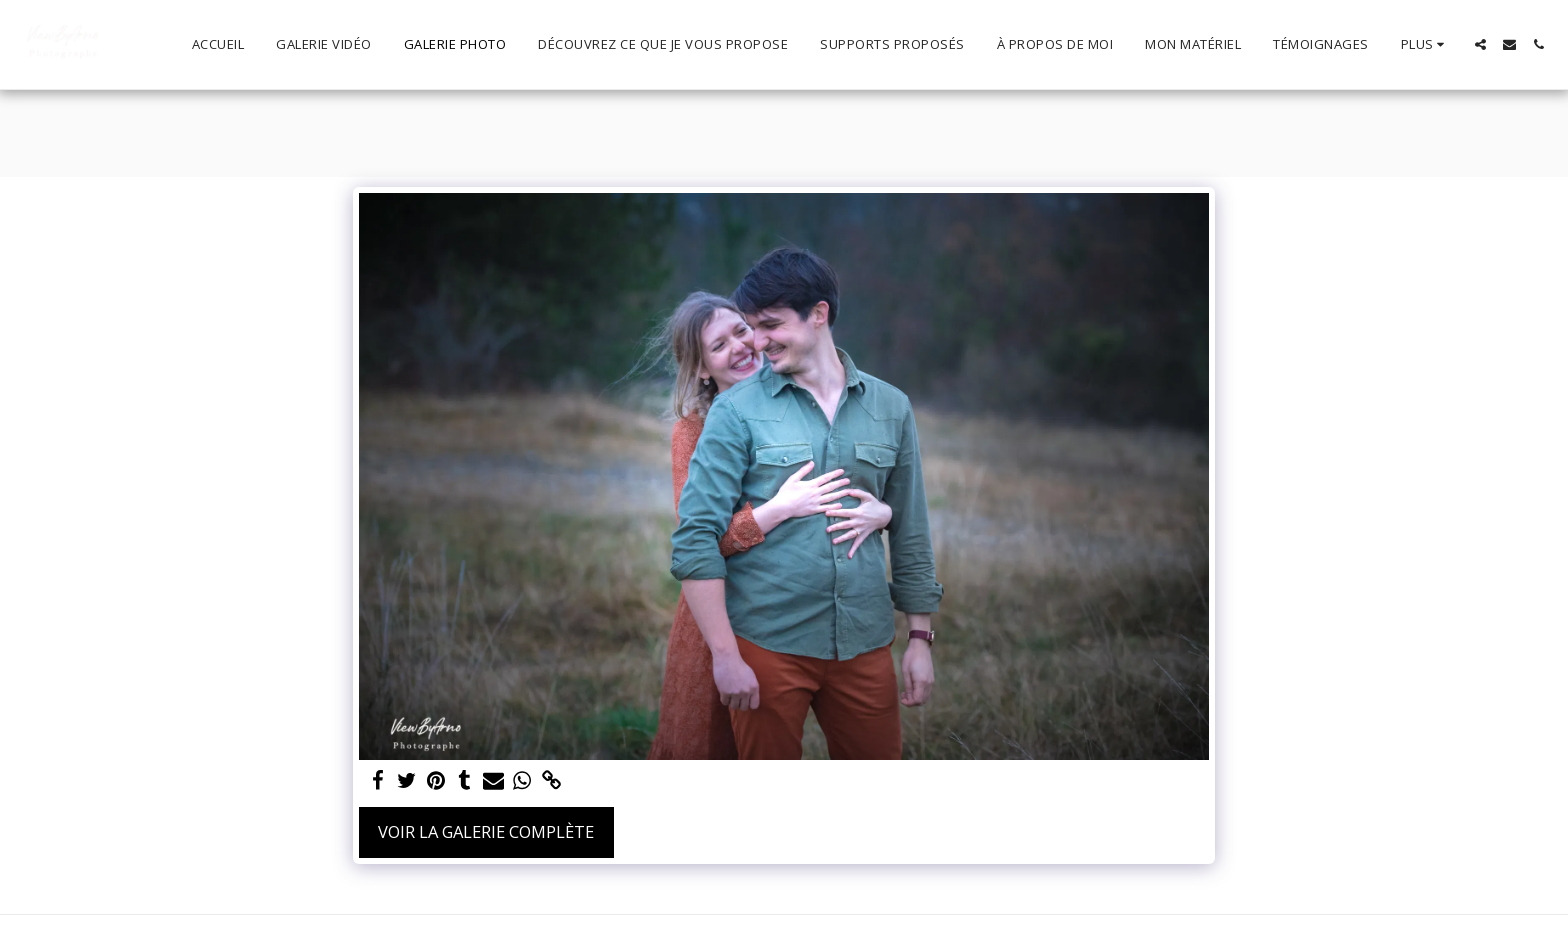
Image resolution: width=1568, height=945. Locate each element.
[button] (1480, 44)
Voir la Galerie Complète (486, 831)
